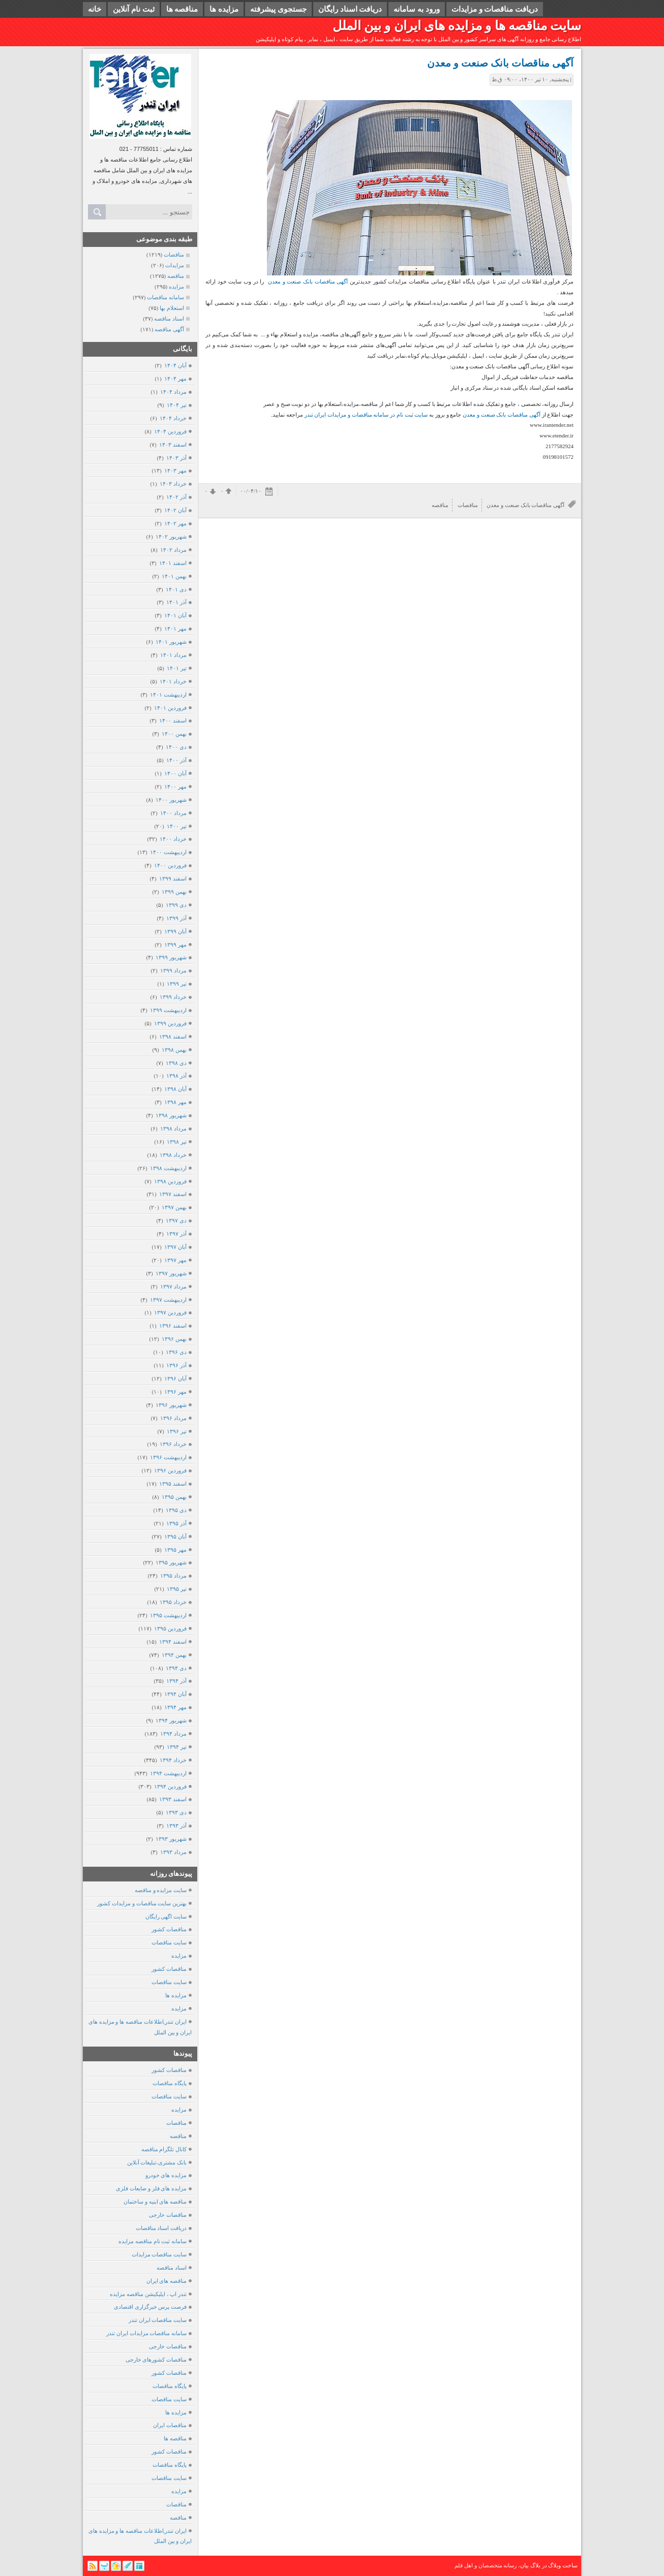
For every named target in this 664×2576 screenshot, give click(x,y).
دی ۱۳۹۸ (176, 1063)
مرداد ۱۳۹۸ (173, 1128)
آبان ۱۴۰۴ (175, 365)
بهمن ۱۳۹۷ (174, 1207)
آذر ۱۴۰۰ (176, 760)
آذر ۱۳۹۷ (176, 1234)
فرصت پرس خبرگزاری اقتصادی (150, 2307)
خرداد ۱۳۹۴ (173, 1760)
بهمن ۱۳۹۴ (174, 1655)
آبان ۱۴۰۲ (175, 510)
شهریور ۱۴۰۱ (171, 642)
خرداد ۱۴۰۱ (173, 681)
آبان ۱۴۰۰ (175, 773)
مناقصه (178, 2136)
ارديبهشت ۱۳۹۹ (168, 1010)
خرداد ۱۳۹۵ (173, 1602)
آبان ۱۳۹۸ (175, 1089)
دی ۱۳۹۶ (176, 1352)
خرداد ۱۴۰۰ (173, 839)
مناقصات (176, 2123)
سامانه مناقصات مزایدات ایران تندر (146, 2333)
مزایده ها (223, 9)
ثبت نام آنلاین (134, 9)
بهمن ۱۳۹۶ (174, 1339)
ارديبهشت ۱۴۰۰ (168, 852)
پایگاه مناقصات (170, 2083)
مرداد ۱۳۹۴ (173, 1734)
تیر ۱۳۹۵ (176, 1589)
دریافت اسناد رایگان (350, 9)
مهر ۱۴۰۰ (175, 786)
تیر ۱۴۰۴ (176, 405)
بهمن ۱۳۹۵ (174, 1497)
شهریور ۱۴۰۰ (171, 800)
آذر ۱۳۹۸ (176, 1076)
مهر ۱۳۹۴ (175, 1707)
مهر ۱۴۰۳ (175, 470)
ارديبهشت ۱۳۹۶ (168, 1457)
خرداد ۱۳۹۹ (173, 997)
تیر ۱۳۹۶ (176, 1431)
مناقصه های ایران (166, 2281)
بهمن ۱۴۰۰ (174, 734)
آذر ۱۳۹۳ (176, 1826)
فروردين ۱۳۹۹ (170, 1023)
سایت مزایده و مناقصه (161, 1890)
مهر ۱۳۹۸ (175, 1102)
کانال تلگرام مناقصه (164, 2149)
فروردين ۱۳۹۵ (170, 1628)
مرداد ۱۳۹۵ (173, 1576)
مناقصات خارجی (168, 2215)
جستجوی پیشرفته (278, 9)
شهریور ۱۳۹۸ (171, 1115)
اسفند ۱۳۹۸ (172, 1036)
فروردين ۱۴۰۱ (170, 708)
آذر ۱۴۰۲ (176, 497)
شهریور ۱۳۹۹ (171, 957)
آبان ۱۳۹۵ (175, 1536)
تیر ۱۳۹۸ (176, 1142)
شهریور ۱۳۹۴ (171, 1720)
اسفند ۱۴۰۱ (172, 563)
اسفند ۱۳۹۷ (172, 1194)
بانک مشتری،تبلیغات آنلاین (157, 2162)
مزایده (179, 1956)
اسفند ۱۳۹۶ (172, 1326)
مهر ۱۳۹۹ (175, 944)
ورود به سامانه (417, 9)
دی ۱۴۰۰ (176, 747)
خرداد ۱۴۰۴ (173, 418)
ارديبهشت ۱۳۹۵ (168, 1615)
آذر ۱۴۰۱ (176, 602)
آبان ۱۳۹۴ (175, 1694)
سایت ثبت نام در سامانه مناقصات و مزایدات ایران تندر (366, 415)
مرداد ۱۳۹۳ (173, 1852)
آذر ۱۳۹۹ (176, 918)
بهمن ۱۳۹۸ (174, 1050)
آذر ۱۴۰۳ (176, 458)
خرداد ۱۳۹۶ (173, 1444)
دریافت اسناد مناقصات (161, 2228)
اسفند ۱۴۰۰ (172, 720)
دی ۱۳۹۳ (176, 1812)
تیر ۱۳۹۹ (176, 984)
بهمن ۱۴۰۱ (174, 576)
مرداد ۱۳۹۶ (173, 1418)
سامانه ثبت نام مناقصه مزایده (152, 2241)
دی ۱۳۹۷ (176, 1220)
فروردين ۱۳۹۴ (170, 1786)
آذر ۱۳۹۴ (176, 1681)
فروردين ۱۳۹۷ (170, 1312)
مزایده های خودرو (166, 2175)
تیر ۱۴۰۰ (176, 826)
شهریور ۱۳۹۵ (171, 1562)
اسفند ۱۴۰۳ (172, 445)
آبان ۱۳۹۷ (175, 1247)
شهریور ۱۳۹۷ (171, 1273)
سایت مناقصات (169, 1942)
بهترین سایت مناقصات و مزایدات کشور (142, 1903)
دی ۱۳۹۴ (176, 1668)
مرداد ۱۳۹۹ (173, 970)
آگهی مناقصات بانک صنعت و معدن (500, 63)
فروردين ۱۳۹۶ (170, 1470)
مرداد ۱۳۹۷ (173, 1286)
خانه (94, 9)
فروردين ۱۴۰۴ (170, 431)
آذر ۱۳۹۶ (176, 1365)
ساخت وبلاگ (563, 2565)
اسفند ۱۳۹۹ (172, 878)
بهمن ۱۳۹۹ (174, 892)
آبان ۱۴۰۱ (175, 615)
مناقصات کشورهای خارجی (156, 2360)
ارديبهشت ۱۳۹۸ (168, 1168)
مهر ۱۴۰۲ (175, 523)
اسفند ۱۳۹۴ (172, 1642)
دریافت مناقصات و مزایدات (494, 9)
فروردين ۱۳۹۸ (170, 1181)
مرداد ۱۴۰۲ (173, 550)
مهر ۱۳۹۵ (175, 1550)
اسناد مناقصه (172, 2268)
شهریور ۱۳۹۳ (171, 1839)
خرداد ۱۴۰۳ (173, 484)
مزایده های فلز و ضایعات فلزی (151, 2188)
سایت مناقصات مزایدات (159, 2254)
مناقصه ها (182, 9)
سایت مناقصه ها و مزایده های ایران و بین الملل (457, 26)
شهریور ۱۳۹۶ (171, 1405)
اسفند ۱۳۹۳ (172, 1799)
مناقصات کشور (169, 1929)
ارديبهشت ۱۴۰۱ (168, 695)
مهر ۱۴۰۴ (175, 378)
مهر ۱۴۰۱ (175, 628)
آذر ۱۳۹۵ (176, 1523)
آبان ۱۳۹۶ (175, 1378)
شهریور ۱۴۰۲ (171, 536)
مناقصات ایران (170, 2425)
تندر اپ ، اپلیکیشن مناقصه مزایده (148, 2294)
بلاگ (535, 2565)
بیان (524, 2565)
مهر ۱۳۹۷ (175, 1260)
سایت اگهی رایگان (166, 1916)
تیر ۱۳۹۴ (176, 1747)
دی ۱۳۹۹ (176, 905)
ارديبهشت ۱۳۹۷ (168, 1300)
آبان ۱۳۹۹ (175, 931)
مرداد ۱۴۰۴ (173, 392)
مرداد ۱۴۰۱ (173, 655)
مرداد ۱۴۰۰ (173, 813)
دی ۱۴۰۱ (176, 589)
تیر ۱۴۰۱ (176, 668)
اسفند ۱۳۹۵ (172, 1484)
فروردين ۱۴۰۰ (170, 865)
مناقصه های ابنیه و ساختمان (155, 2201)
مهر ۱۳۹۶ (175, 1392)
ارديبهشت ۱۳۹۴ (168, 1773)
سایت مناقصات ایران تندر (158, 2320)
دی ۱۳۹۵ (176, 1510)
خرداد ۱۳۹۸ (173, 1155)
